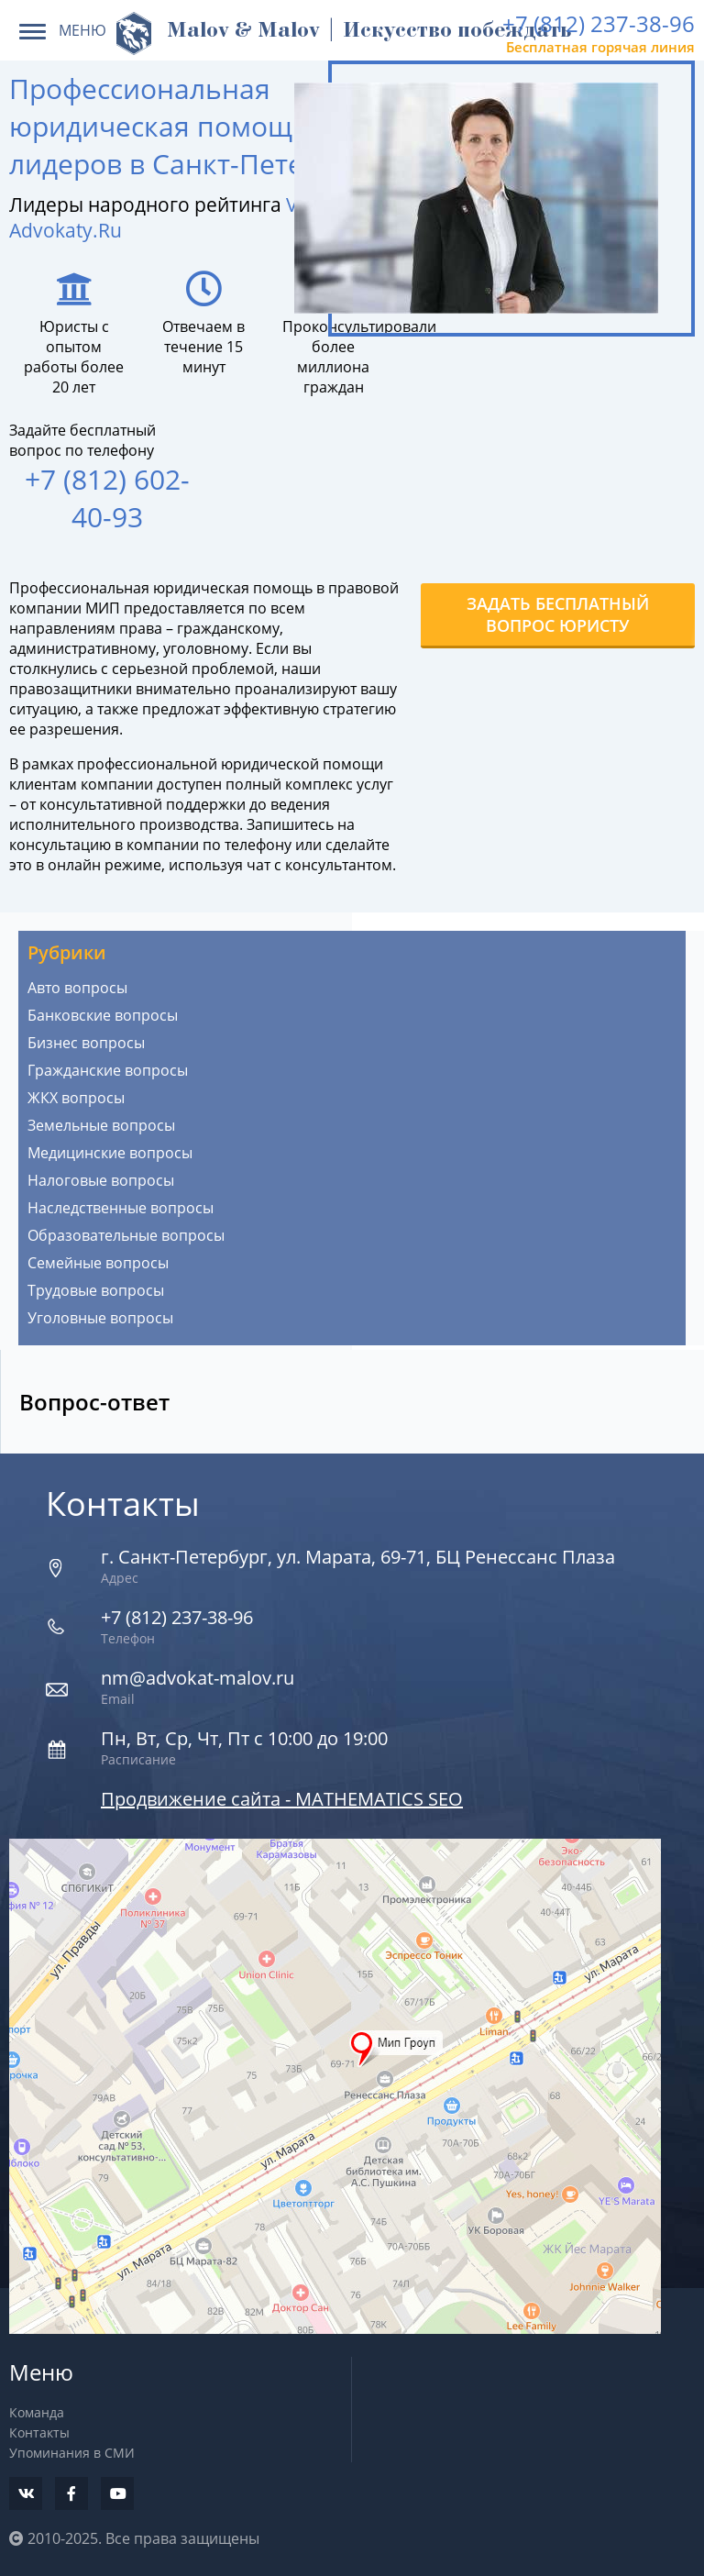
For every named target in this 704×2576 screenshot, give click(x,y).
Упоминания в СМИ (72, 2452)
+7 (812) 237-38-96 (598, 23)
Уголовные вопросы (100, 1318)
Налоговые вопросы (101, 1180)
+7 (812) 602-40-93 (107, 498)
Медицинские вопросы (110, 1153)
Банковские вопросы (103, 1015)
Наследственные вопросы (121, 1208)
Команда (36, 2412)
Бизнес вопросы (86, 1043)
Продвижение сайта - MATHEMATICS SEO (282, 1798)
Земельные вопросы (101, 1125)
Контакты (39, 2432)
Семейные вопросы (98, 1263)
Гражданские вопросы (108, 1070)
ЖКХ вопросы (76, 1098)
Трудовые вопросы (96, 1290)
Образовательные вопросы (126, 1235)
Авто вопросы (77, 988)
